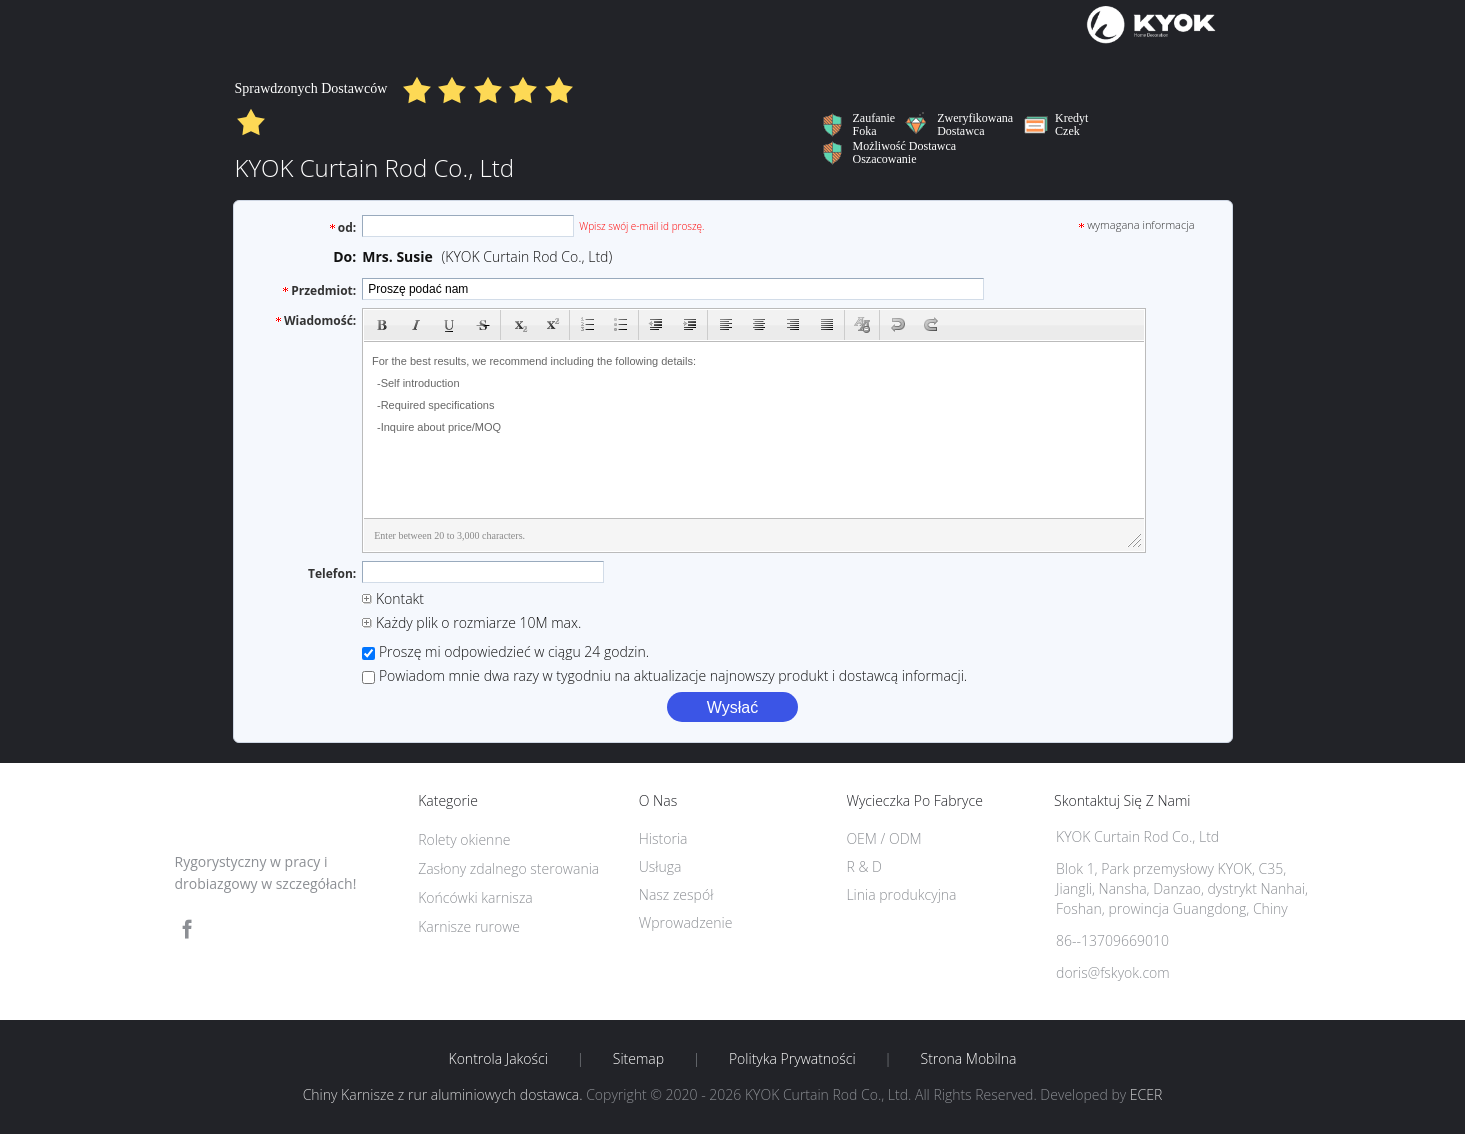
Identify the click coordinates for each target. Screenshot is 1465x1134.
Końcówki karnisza (475, 897)
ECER (1146, 1094)
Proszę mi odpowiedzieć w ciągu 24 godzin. (505, 651)
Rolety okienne (464, 839)
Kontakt (393, 598)
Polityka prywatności (792, 1059)
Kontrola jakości (498, 1059)
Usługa (660, 866)
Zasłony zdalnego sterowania (508, 868)
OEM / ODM (883, 838)
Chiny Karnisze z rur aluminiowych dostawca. (445, 1094)
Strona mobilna (969, 1059)
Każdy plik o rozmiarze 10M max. (471, 622)
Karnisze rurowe (469, 926)
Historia (663, 838)
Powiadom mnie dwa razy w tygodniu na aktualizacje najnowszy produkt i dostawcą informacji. (664, 675)
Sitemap (638, 1059)
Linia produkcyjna (901, 894)
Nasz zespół (676, 894)
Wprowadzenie (686, 922)
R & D (863, 866)
